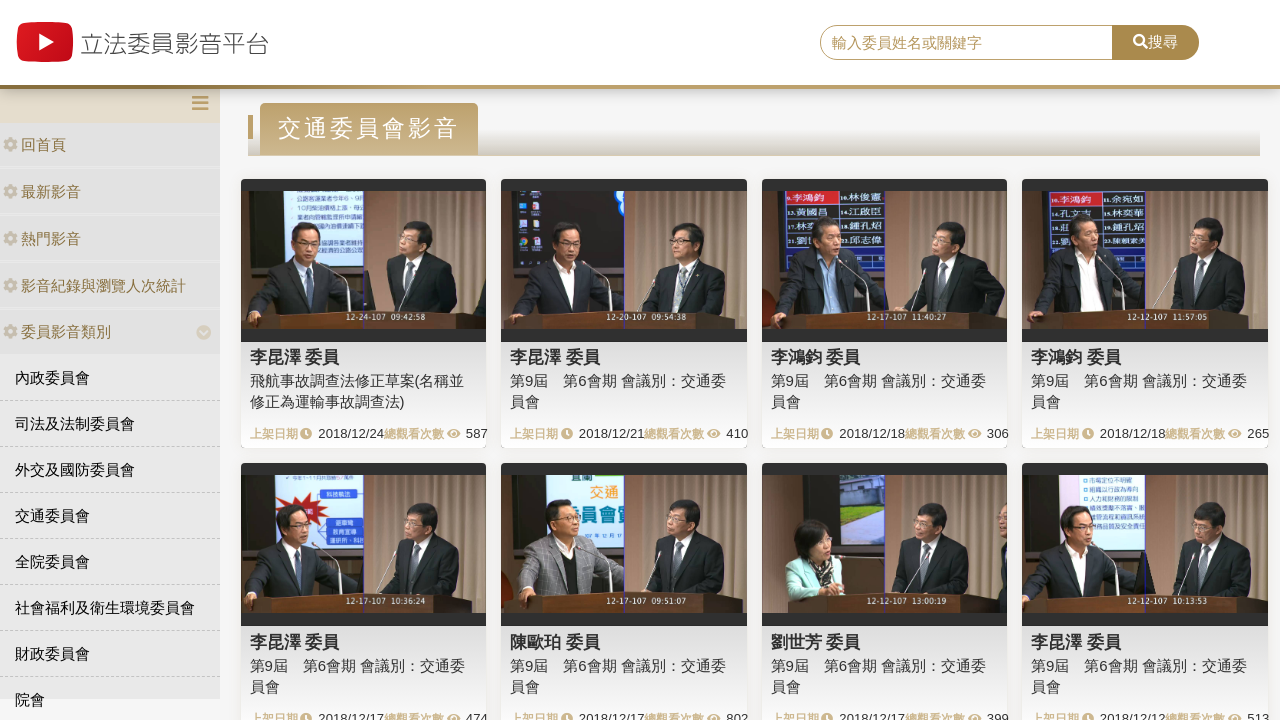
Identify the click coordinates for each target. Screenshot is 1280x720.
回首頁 (34, 144)
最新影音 (42, 191)
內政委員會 (52, 377)
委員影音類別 (57, 331)
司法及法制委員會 (75, 423)
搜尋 (1155, 41)
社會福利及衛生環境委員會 (105, 607)
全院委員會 (52, 561)
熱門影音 (42, 238)
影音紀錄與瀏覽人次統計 (94, 285)
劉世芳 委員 (816, 642)
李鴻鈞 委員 (816, 357)
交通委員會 (52, 515)
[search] (966, 43)
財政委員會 (52, 653)
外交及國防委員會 (75, 469)
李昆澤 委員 (295, 357)
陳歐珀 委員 (555, 642)
